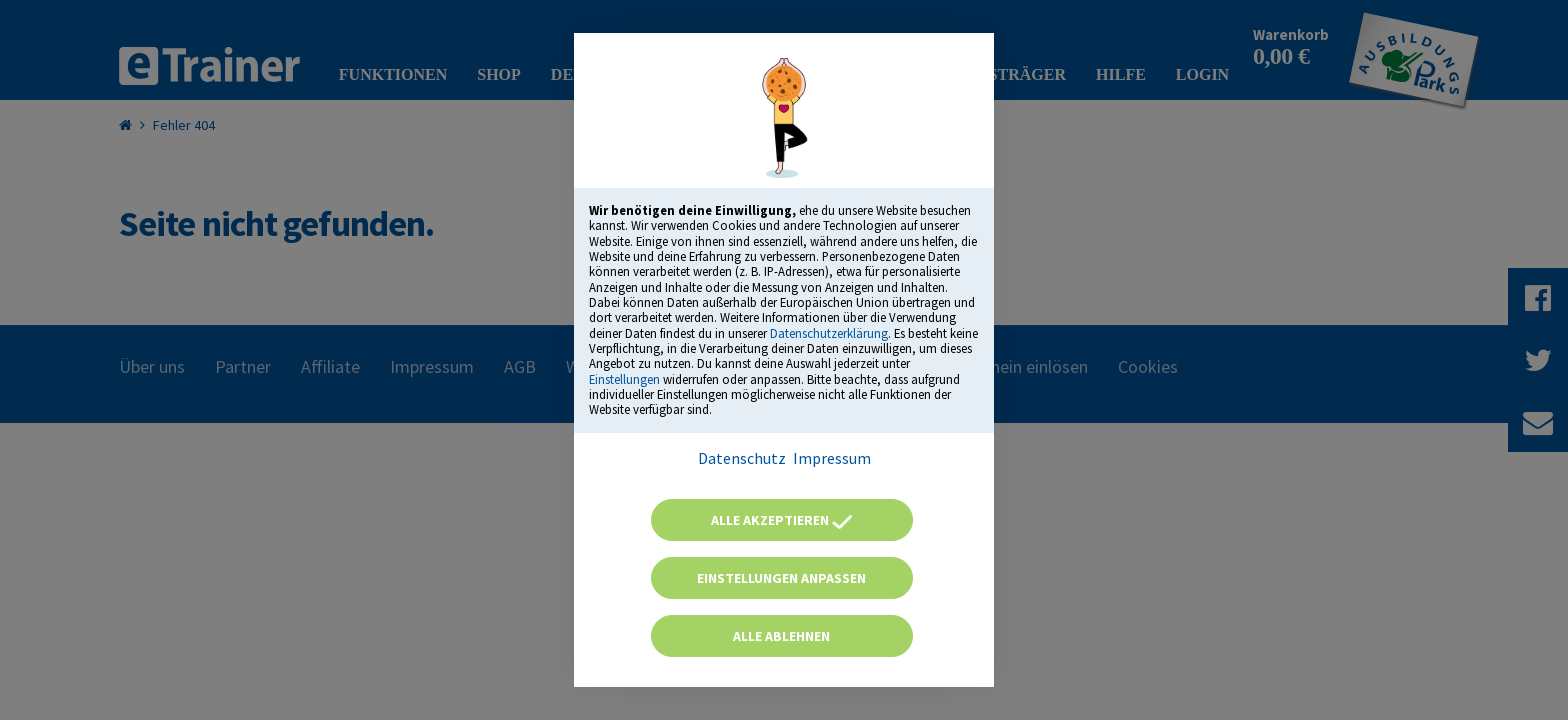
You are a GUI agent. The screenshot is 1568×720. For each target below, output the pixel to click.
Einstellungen (624, 379)
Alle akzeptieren (781, 520)
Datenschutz (742, 458)
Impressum (832, 458)
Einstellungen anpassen (781, 578)
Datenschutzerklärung (829, 333)
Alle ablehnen (781, 636)
